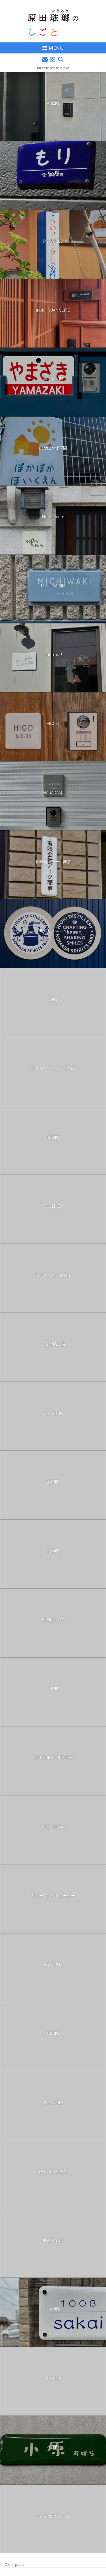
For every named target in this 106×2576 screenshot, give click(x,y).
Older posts (12, 2564)
